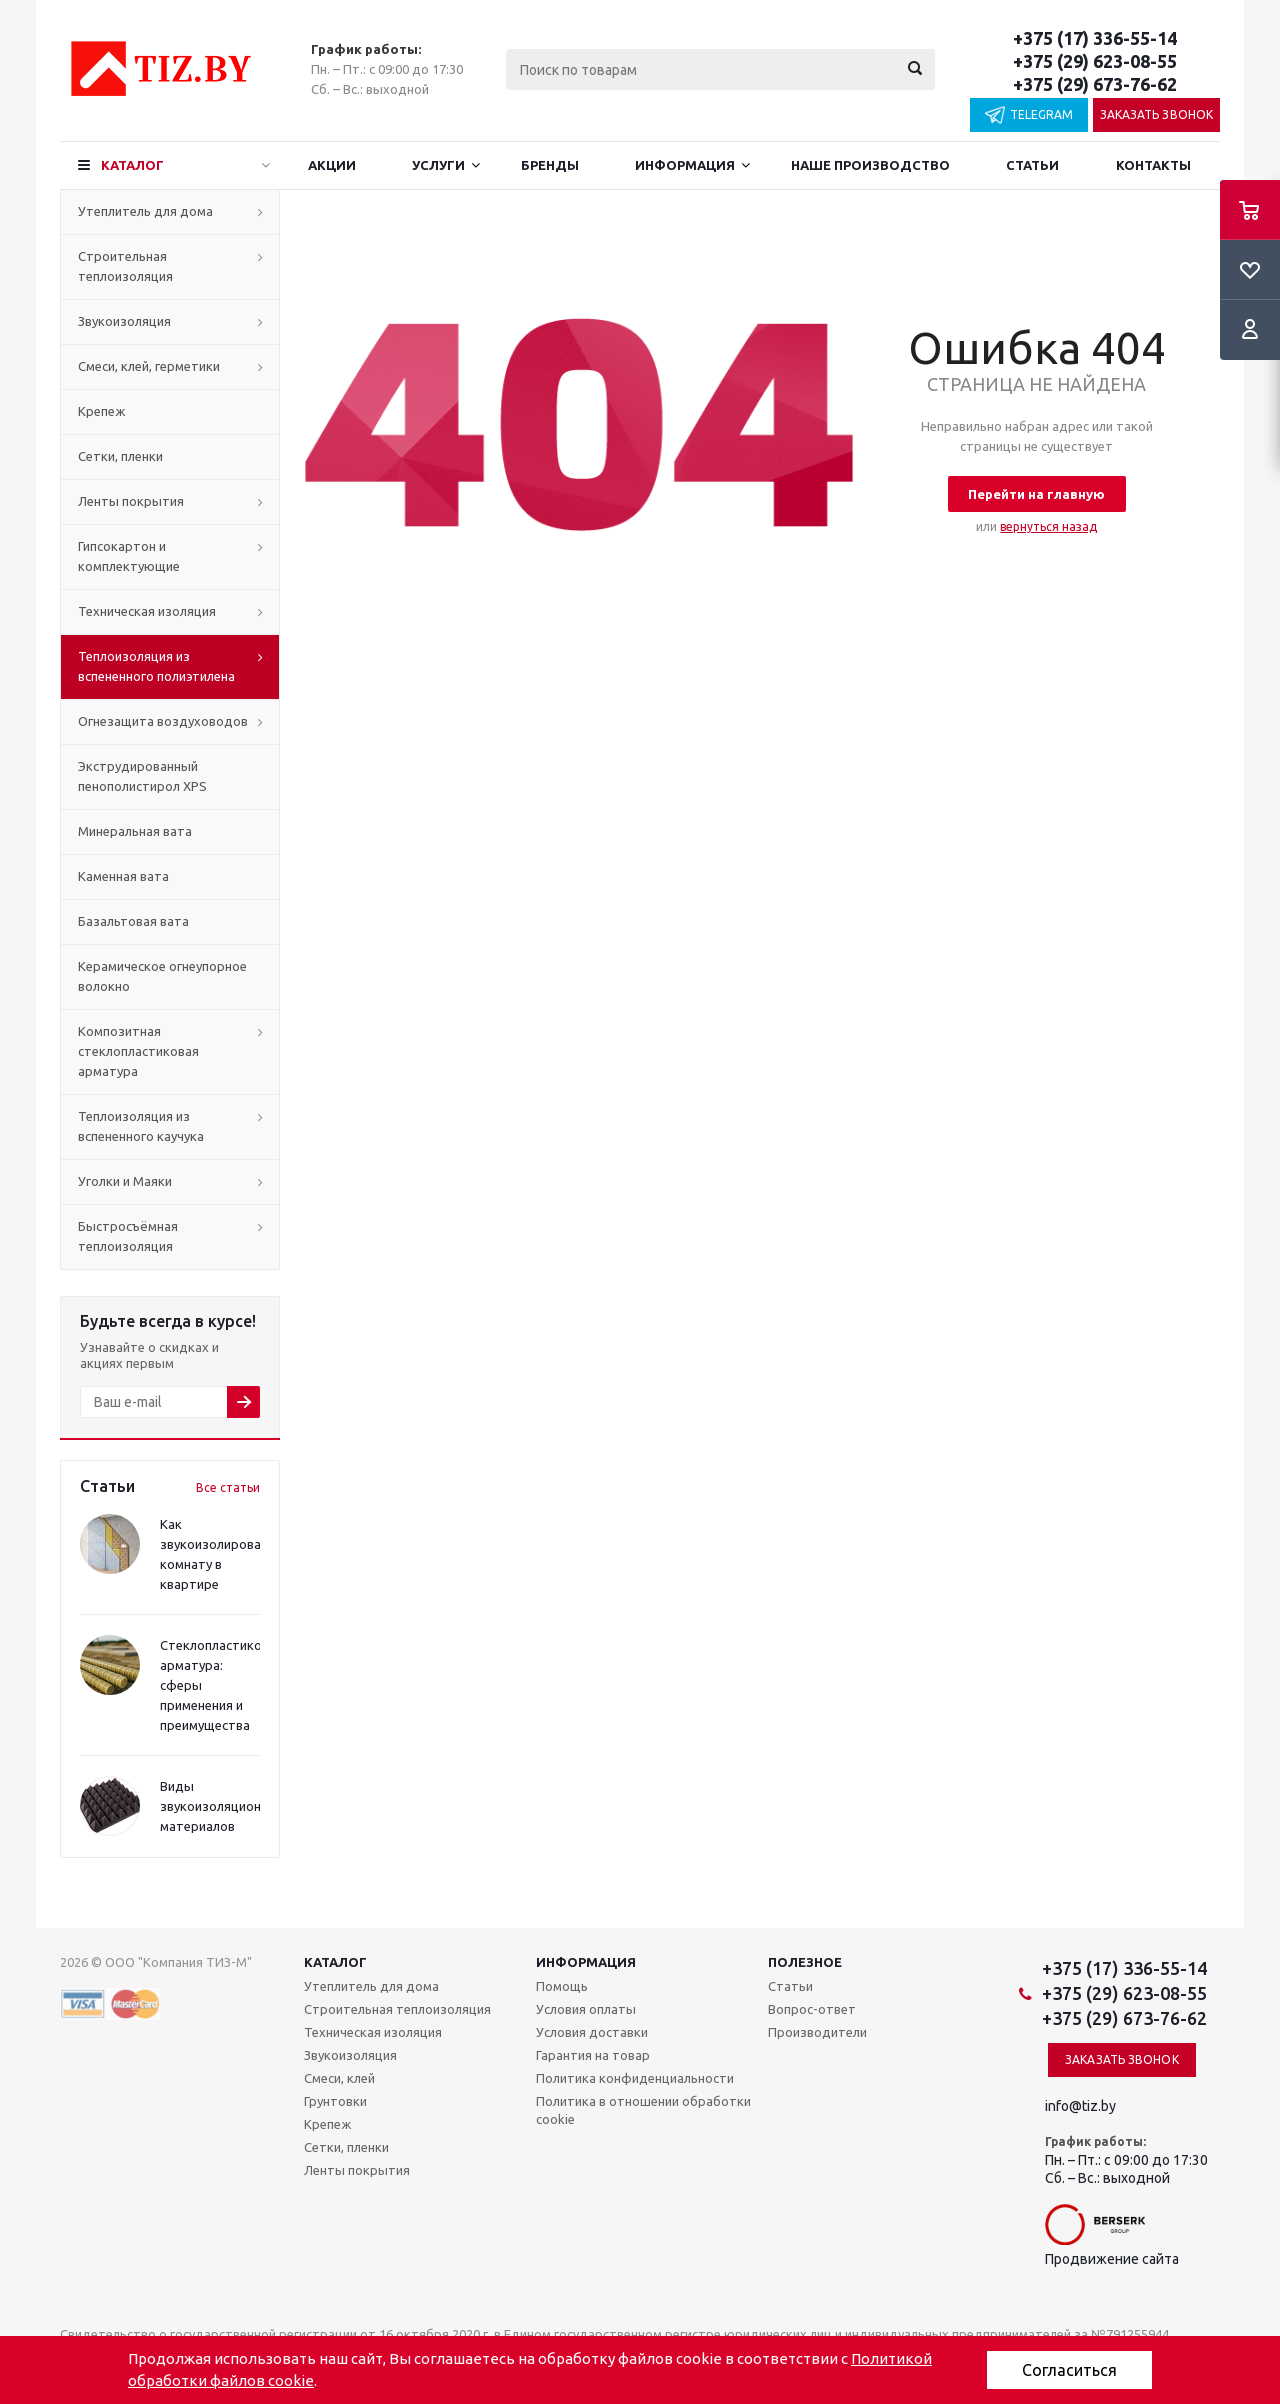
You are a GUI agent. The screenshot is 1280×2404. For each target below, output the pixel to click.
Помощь (562, 1986)
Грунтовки (335, 2101)
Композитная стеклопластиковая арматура (138, 1051)
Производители (817, 2032)
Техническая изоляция (147, 611)
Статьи (1032, 165)
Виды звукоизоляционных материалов (222, 1806)
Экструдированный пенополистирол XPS (142, 776)
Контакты (1153, 165)
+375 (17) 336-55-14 (1095, 38)
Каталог (132, 165)
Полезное (805, 1962)
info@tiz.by (1080, 2106)
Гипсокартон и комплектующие (129, 556)
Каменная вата (123, 876)
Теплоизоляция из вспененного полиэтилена (156, 666)
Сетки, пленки (120, 456)
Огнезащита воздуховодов (163, 721)
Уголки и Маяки (125, 1181)
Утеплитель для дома (145, 211)
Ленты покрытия (131, 501)
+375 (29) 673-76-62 (1095, 84)
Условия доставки (592, 2032)
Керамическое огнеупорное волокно (162, 976)
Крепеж (101, 411)
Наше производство (870, 165)
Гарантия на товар (593, 2055)
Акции (332, 165)
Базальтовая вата (133, 921)
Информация (685, 165)
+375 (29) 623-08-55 (1095, 61)
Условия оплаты (586, 2009)
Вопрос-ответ (812, 2009)
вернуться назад (1048, 526)
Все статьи (228, 1487)
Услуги (438, 165)
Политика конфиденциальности (635, 2078)
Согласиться (1069, 2370)
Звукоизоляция (124, 321)
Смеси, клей (339, 2078)
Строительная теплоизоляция (125, 266)
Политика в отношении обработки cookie (643, 2110)
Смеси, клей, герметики (149, 366)
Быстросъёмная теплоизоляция (128, 1236)
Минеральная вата (135, 831)
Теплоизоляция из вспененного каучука (141, 1126)
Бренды (550, 165)
